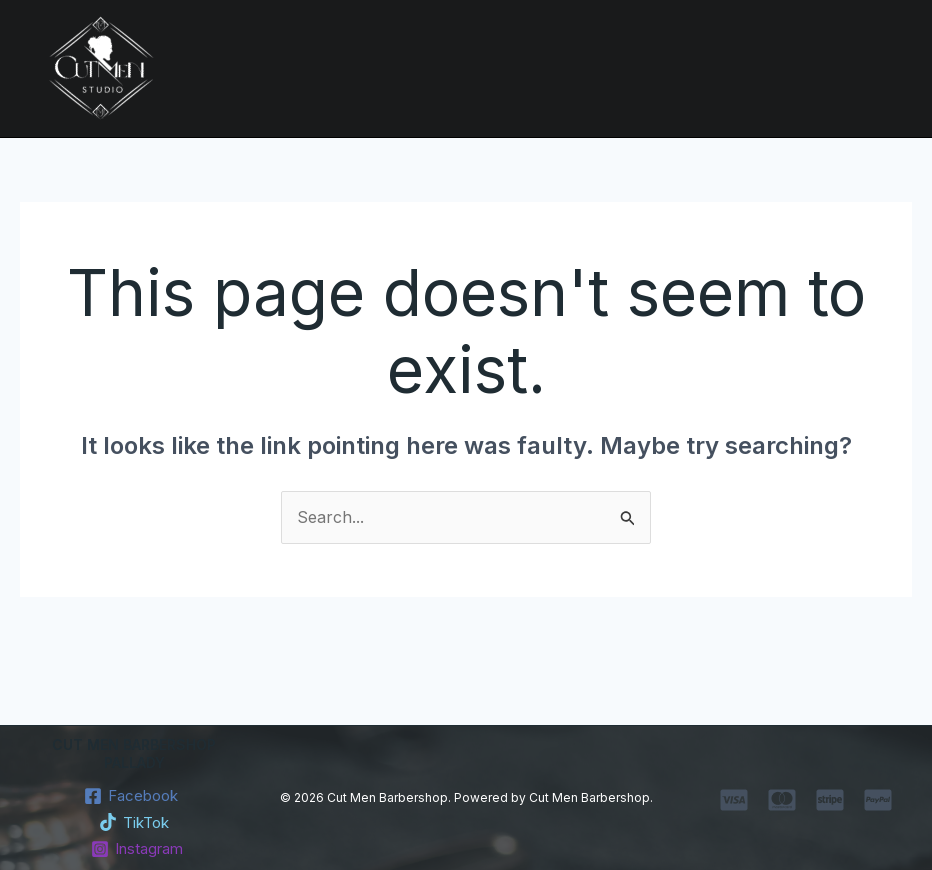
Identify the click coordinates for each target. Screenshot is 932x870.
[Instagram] (137, 849)
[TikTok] (134, 822)
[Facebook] (131, 796)
